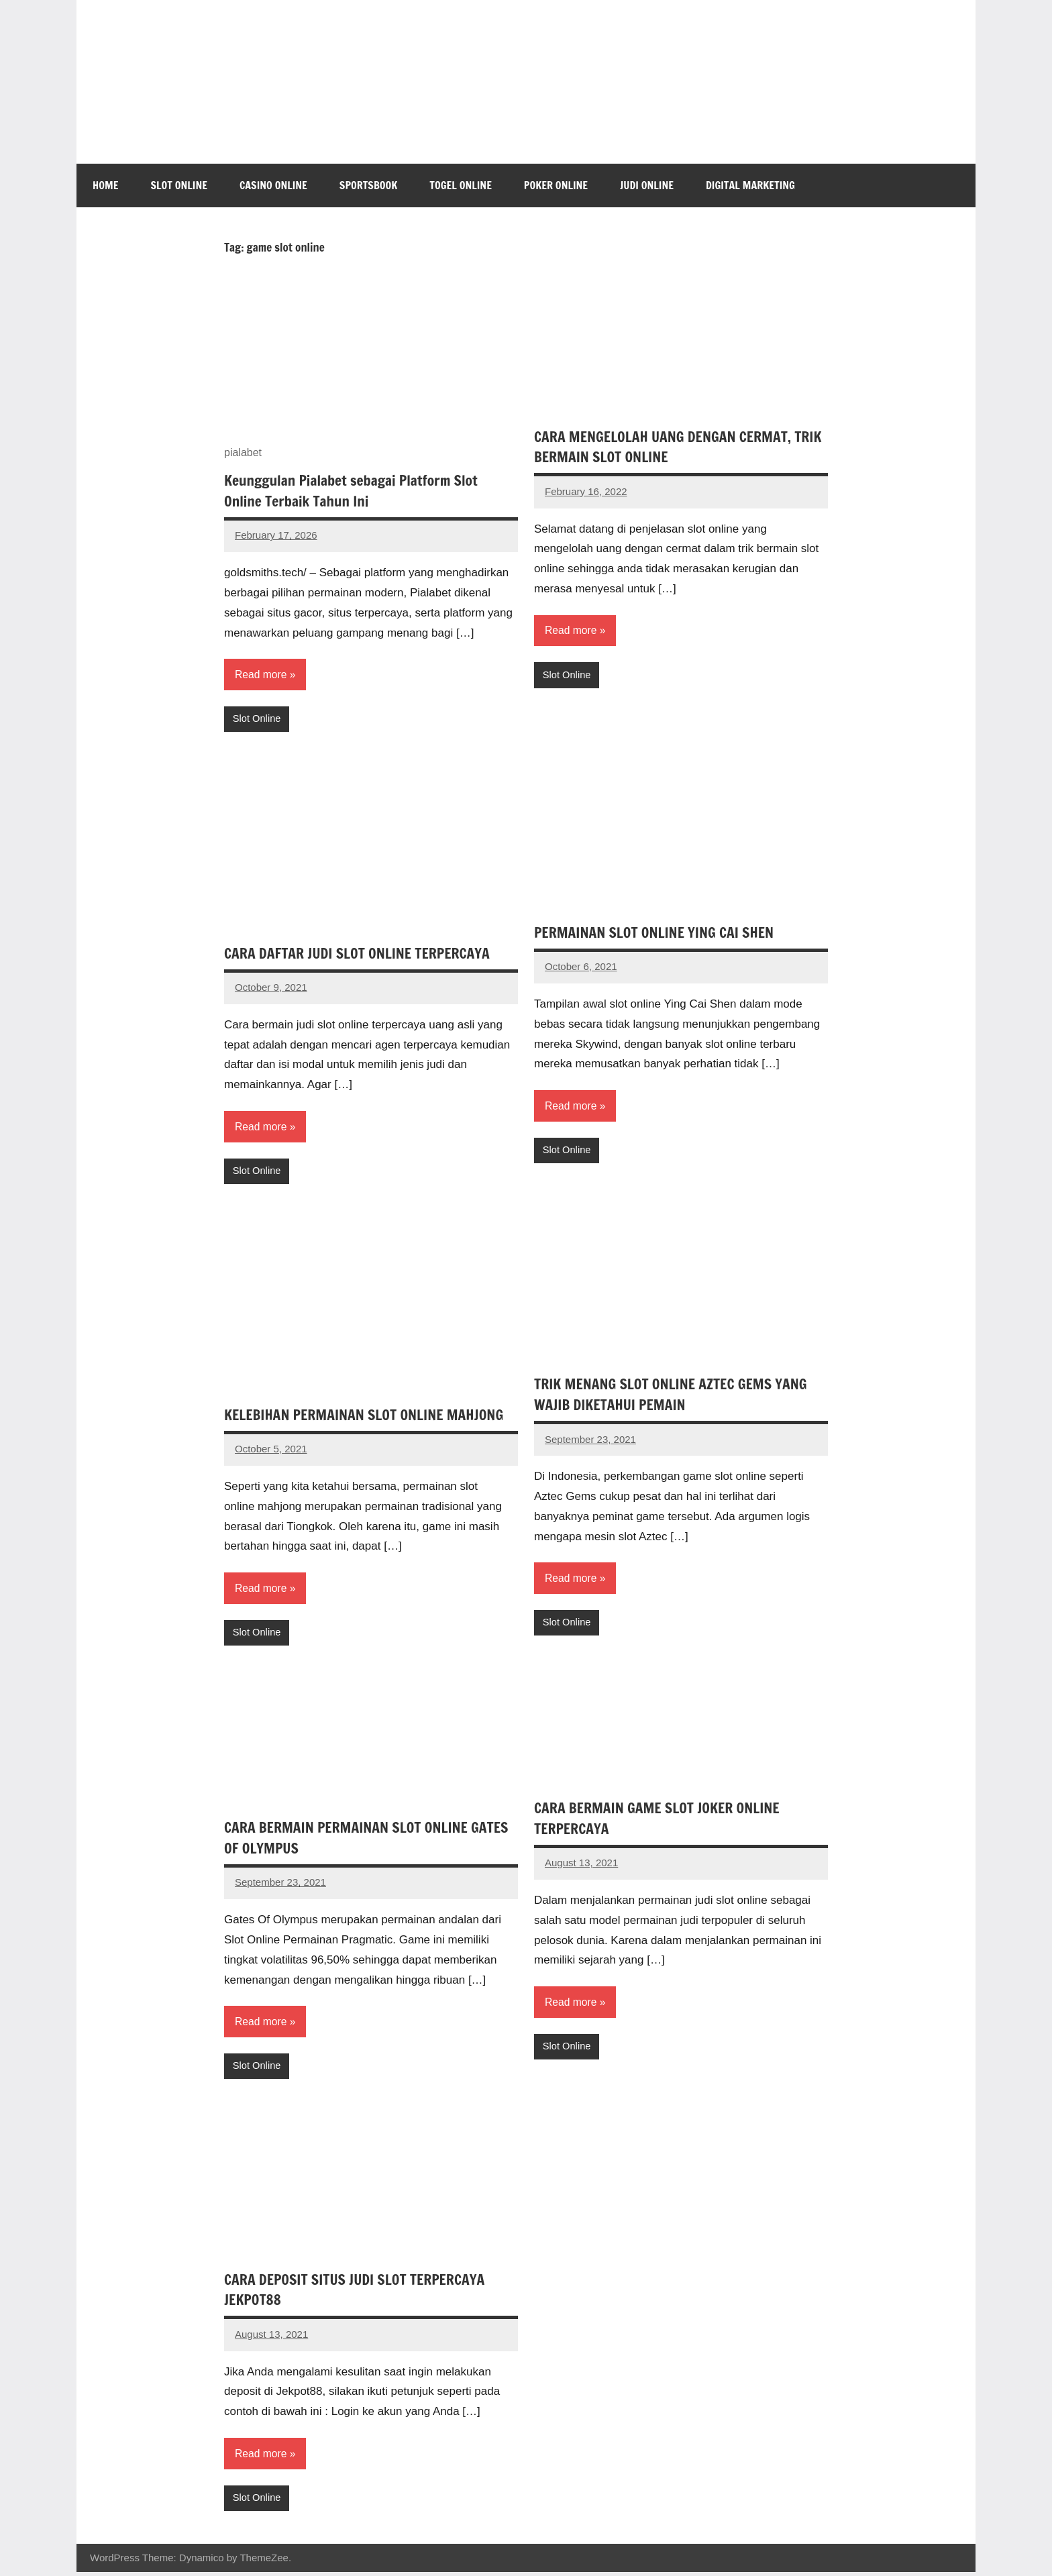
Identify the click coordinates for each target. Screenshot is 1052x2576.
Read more (261, 674)
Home (105, 185)
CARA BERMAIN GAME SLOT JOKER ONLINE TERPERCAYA (661, 1820)
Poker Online (556, 185)
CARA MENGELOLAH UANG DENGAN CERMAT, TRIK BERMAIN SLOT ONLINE (667, 447)
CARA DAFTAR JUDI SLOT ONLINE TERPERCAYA (361, 953)
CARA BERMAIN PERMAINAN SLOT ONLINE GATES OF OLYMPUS (370, 1840)
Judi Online (647, 185)
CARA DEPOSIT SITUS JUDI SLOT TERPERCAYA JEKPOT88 (358, 2292)
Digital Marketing (750, 185)
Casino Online (273, 185)
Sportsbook (368, 185)
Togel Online (460, 185)
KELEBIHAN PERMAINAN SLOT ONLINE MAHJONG (368, 1415)
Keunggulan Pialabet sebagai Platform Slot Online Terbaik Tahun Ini (355, 490)
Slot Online (178, 185)
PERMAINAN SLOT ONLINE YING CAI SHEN (658, 932)
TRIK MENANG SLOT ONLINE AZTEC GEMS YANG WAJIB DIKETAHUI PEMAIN (675, 1396)
